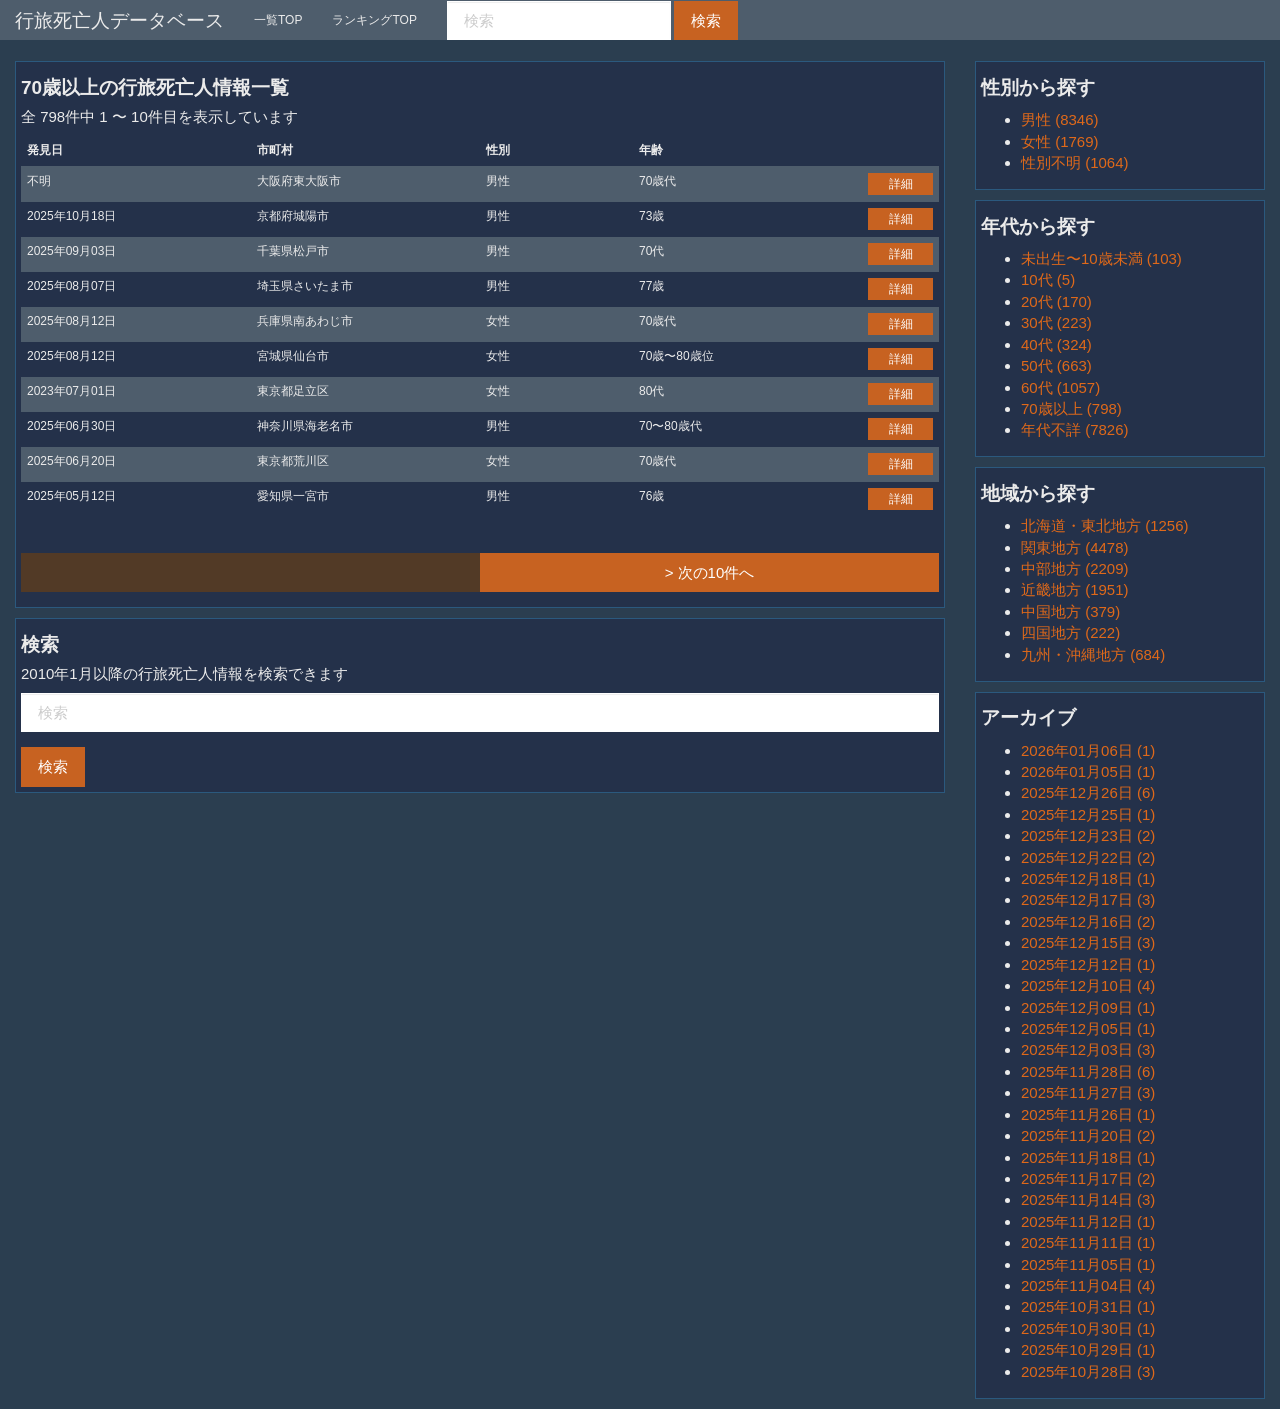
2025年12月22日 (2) (1088, 857)
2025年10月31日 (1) (1088, 1306)
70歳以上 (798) (1071, 408)
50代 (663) (1056, 365)
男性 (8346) (1060, 119)
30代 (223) (1056, 322)
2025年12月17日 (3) (1088, 899)
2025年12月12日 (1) (1088, 964)
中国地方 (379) (1070, 611)
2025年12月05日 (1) (1088, 1028)
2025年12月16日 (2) (1088, 921)
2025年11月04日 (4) (1088, 1285)
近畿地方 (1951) (1075, 589)
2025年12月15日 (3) (1088, 942)
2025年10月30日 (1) (1088, 1328)
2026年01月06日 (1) (1088, 750)
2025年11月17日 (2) (1088, 1178)
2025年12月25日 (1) (1088, 814)
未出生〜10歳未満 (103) (1101, 258)
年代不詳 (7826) (1075, 429)
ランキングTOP (374, 20)
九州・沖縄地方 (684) (1093, 654)
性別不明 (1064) (1075, 162)
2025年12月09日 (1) (1088, 1007)
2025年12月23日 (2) (1088, 835)
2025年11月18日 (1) (1088, 1157)
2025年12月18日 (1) (1088, 878)
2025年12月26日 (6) (1088, 792)
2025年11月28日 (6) (1088, 1071)
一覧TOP (278, 20)
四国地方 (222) (1070, 632)
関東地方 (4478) (1075, 547)
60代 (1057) (1060, 387)
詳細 (901, 184)
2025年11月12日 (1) (1088, 1221)
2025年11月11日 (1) (1088, 1242)
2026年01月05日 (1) (1088, 771)
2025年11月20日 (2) (1088, 1135)
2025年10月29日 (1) (1088, 1349)
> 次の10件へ (710, 572)
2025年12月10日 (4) (1088, 985)
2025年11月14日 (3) (1088, 1199)
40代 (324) (1056, 344)
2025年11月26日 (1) (1088, 1114)
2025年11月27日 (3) (1088, 1092)
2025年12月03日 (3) (1088, 1049)
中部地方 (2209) (1075, 568)
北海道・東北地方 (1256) (1105, 525)
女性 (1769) (1060, 141)
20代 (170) (1056, 301)
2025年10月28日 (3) (1088, 1371)
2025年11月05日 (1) (1088, 1264)
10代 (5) (1048, 279)
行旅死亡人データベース (119, 20)
